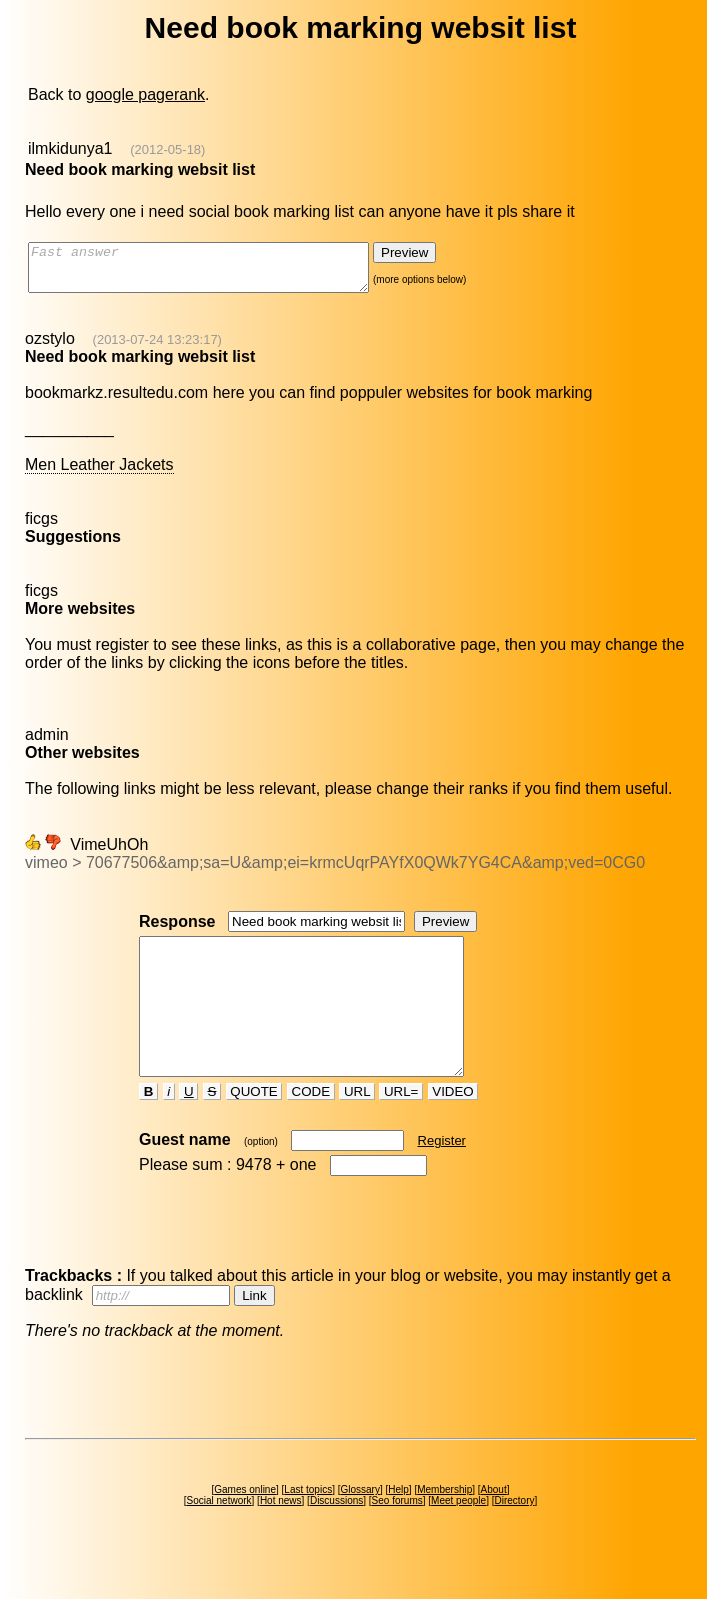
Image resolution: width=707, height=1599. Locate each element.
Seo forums (397, 1536)
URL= (401, 1127)
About (494, 1525)
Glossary (359, 1525)
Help (398, 1525)
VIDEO (453, 1127)
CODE (311, 1127)
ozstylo (50, 347)
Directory (514, 1536)
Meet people (458, 1536)
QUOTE (254, 1127)
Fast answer (218, 272)
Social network (219, 1536)
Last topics (308, 1525)
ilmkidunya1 (70, 148)
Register (442, 1176)
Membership (444, 1525)
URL (357, 1127)
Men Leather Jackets (99, 473)
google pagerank (145, 94)
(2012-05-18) (167, 149)
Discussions (336, 1536)
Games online (245, 1525)
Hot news (281, 1536)
